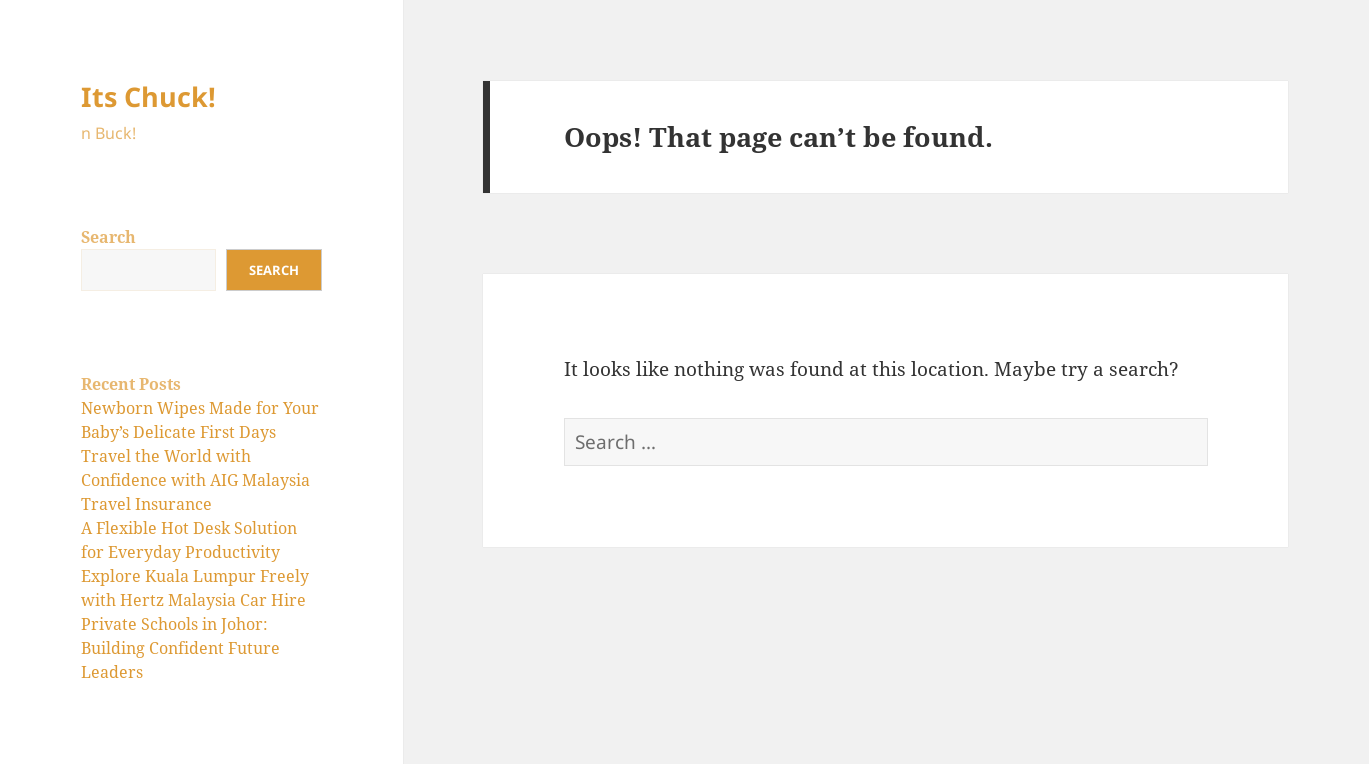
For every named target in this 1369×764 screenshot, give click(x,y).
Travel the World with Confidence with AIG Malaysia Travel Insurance (195, 480)
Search (108, 237)
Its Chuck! (148, 96)
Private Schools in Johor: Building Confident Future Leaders (180, 648)
